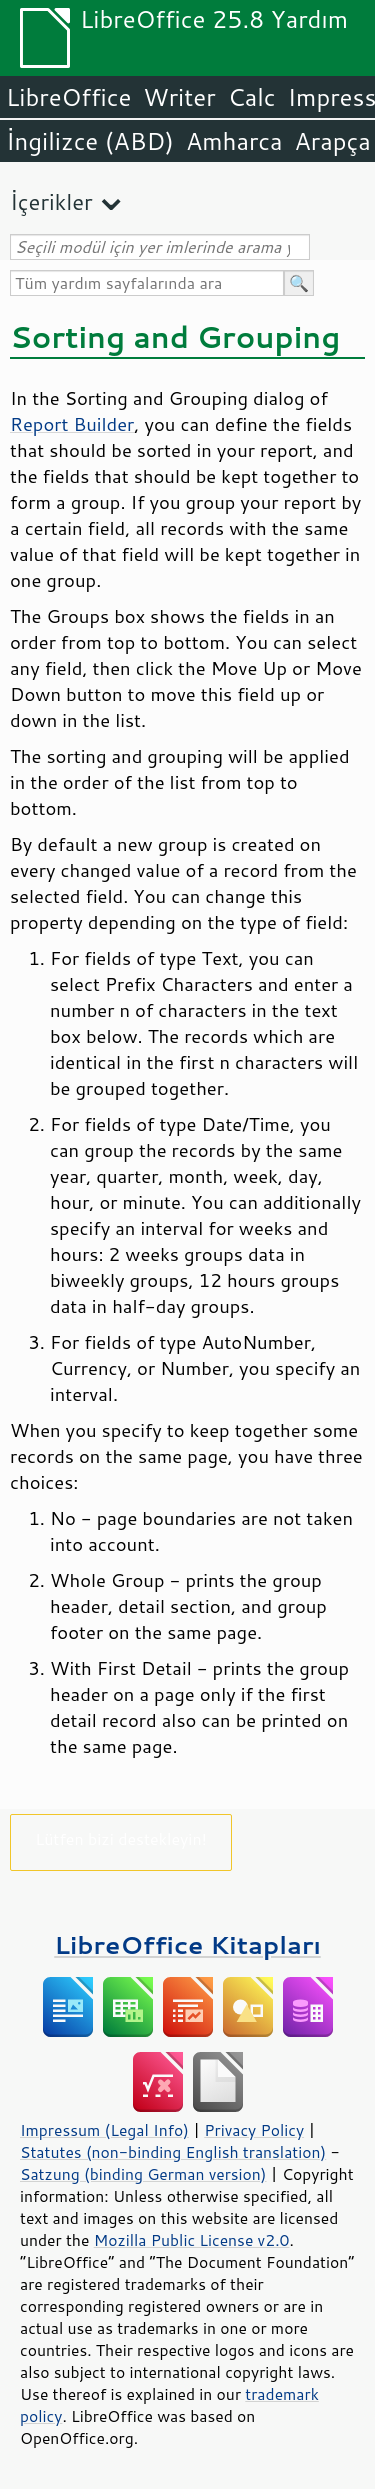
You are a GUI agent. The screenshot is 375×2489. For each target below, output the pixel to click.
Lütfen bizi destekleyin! (120, 1838)
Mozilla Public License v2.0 (192, 2240)
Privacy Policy (254, 2130)
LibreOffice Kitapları (187, 1944)
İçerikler (51, 201)
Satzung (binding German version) (143, 2174)
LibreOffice (68, 97)
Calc (252, 97)
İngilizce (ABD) (90, 141)
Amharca (234, 141)
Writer (179, 97)
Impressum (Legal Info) (104, 2130)
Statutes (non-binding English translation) (173, 2152)
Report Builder (72, 424)
